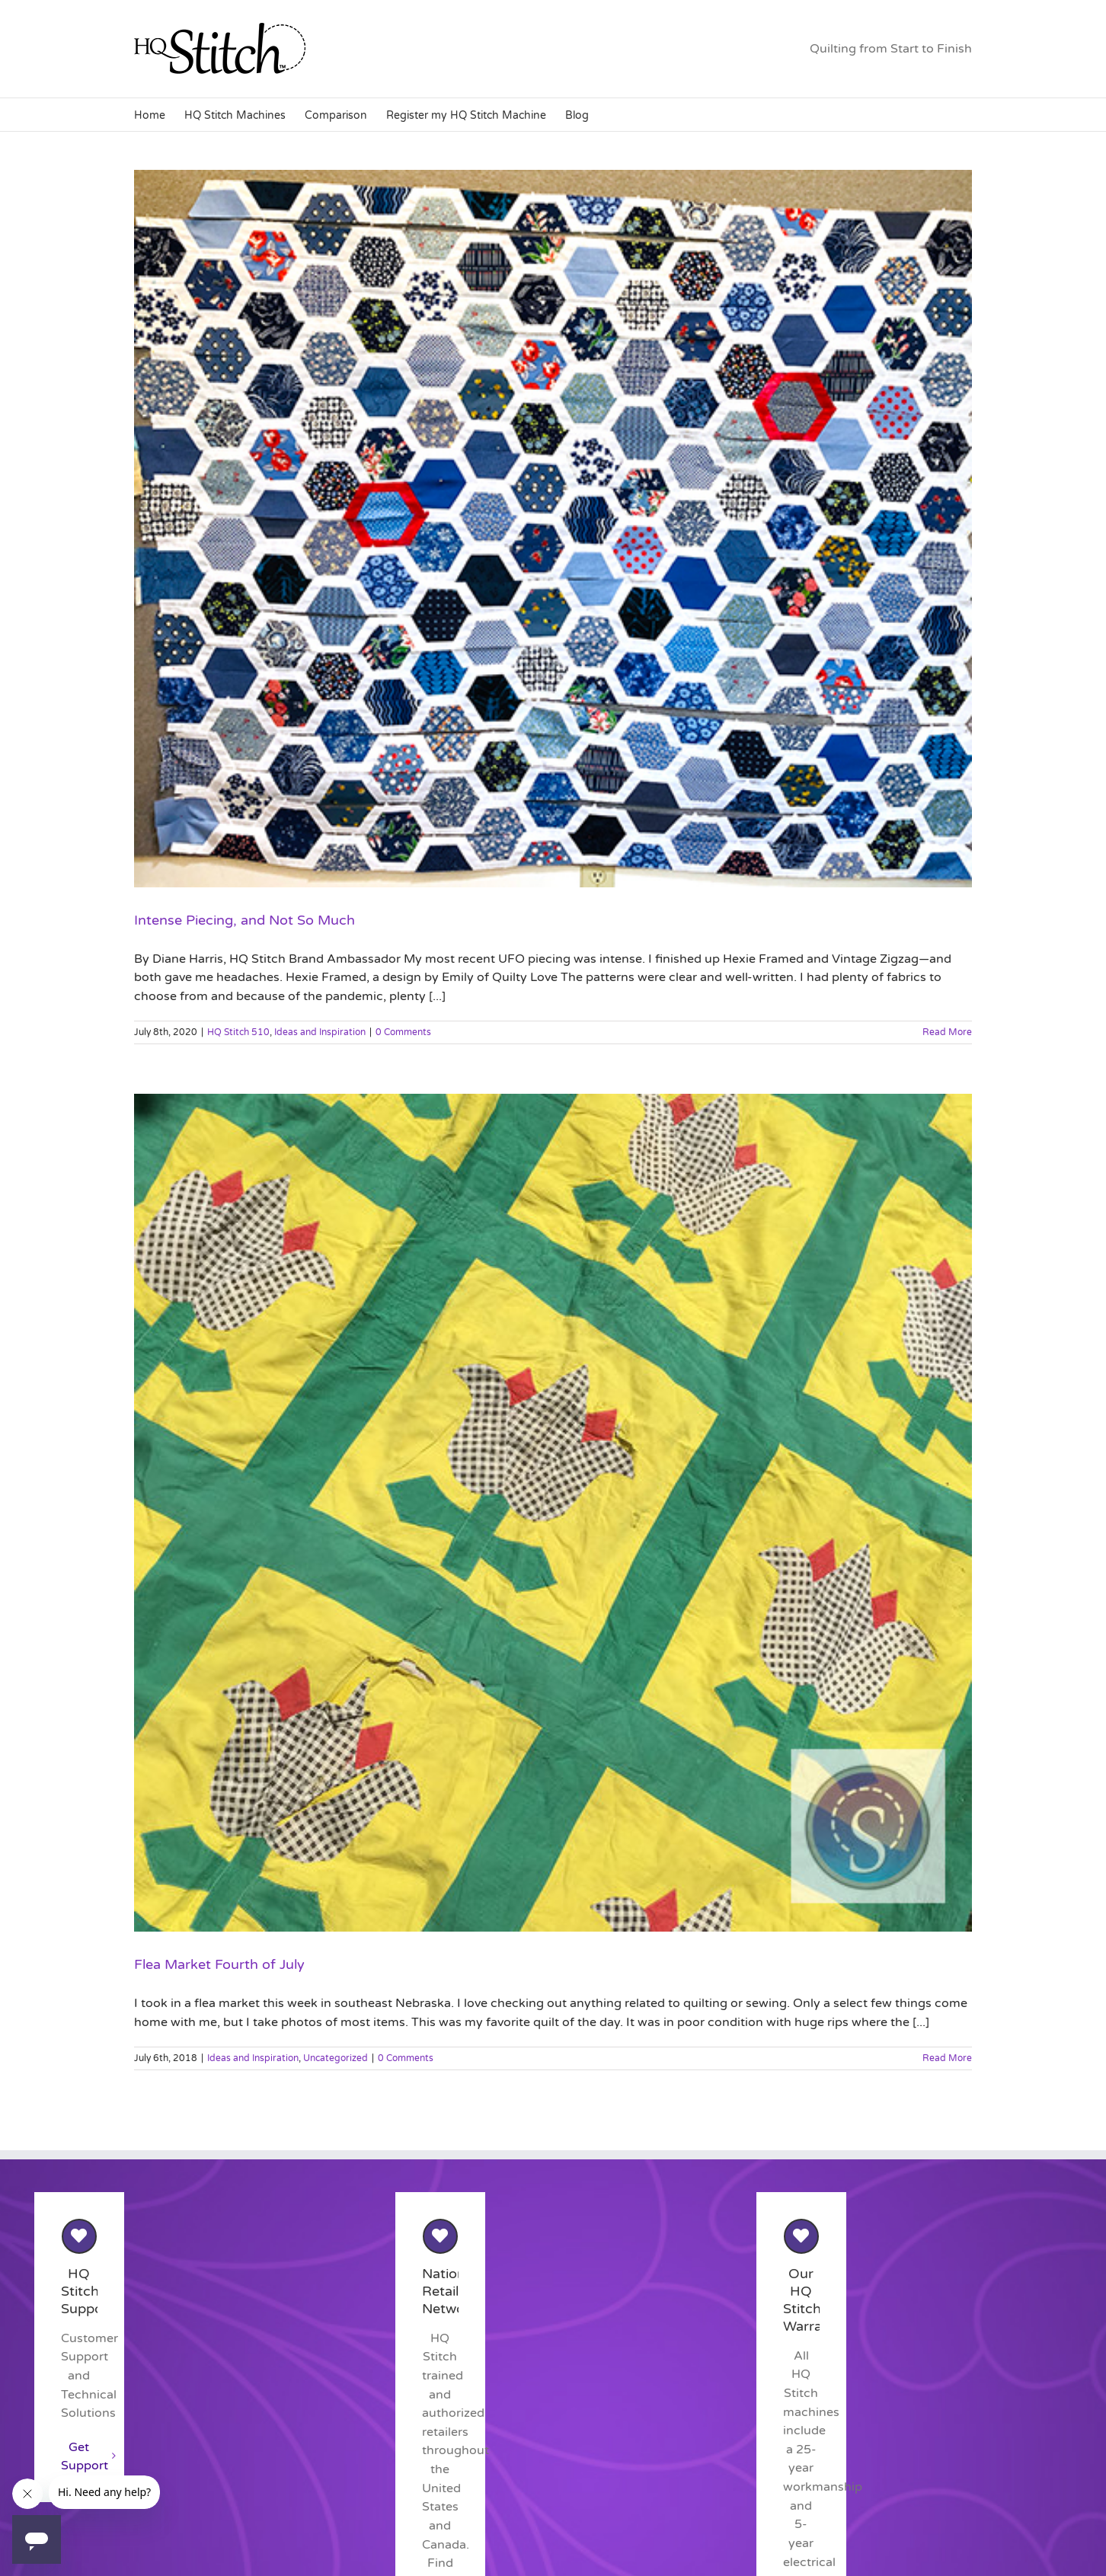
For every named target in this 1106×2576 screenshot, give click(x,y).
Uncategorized (335, 2058)
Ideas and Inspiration (320, 1032)
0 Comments (403, 1032)
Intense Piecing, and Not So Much (244, 920)
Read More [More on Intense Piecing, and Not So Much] (947, 1032)
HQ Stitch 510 (238, 1032)
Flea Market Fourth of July (219, 1964)
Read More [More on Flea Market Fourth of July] (947, 2058)
